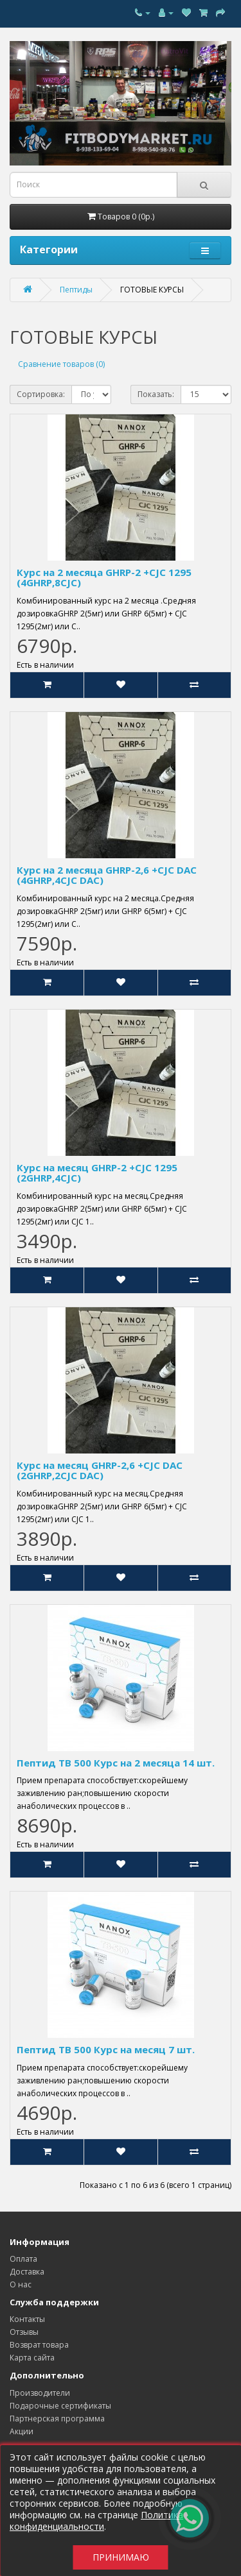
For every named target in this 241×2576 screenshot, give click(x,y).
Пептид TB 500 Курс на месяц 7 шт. (106, 2049)
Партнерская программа (57, 2418)
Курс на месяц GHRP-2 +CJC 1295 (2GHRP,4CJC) (97, 1173)
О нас (20, 2284)
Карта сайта (32, 2357)
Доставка (27, 2271)
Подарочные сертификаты (60, 2405)
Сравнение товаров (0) (61, 364)
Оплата (23, 2258)
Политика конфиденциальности (96, 2520)
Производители (40, 2392)
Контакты (27, 2319)
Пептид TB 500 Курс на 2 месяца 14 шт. (116, 1762)
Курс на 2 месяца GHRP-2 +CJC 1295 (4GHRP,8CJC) (104, 577)
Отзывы (24, 2331)
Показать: (156, 394)
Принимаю (121, 2557)
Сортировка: (41, 394)
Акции (21, 2431)
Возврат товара (39, 2344)
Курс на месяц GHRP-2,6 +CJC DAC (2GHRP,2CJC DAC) (100, 1470)
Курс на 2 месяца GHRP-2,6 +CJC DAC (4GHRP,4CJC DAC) (107, 875)
